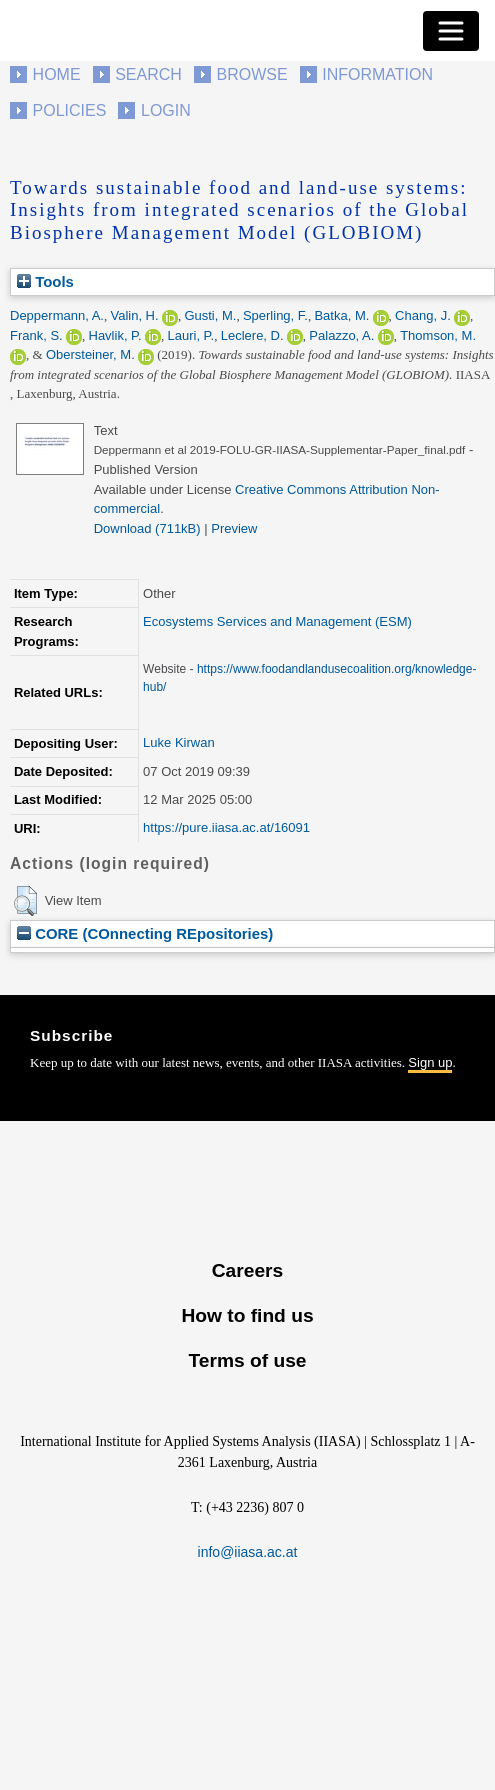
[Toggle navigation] (451, 31)
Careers (247, 1270)
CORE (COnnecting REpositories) (145, 933)
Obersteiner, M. (90, 354)
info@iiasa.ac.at (248, 1552)
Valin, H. (134, 315)
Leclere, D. (252, 335)
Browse (251, 74)
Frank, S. (36, 335)
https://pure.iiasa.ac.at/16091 (226, 827)
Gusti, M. (210, 315)
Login (166, 110)
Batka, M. (341, 315)
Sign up (430, 1062)
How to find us (247, 1315)
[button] (25, 901)
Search (148, 74)
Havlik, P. (115, 335)
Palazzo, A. (341, 335)
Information (377, 74)
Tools (45, 281)
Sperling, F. (275, 315)
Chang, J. (423, 315)
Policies (70, 110)
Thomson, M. (438, 335)
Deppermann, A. (57, 315)
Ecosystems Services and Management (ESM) (277, 621)
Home (57, 74)
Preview (234, 528)
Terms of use (247, 1360)
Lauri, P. (190, 335)
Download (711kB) (147, 528)
